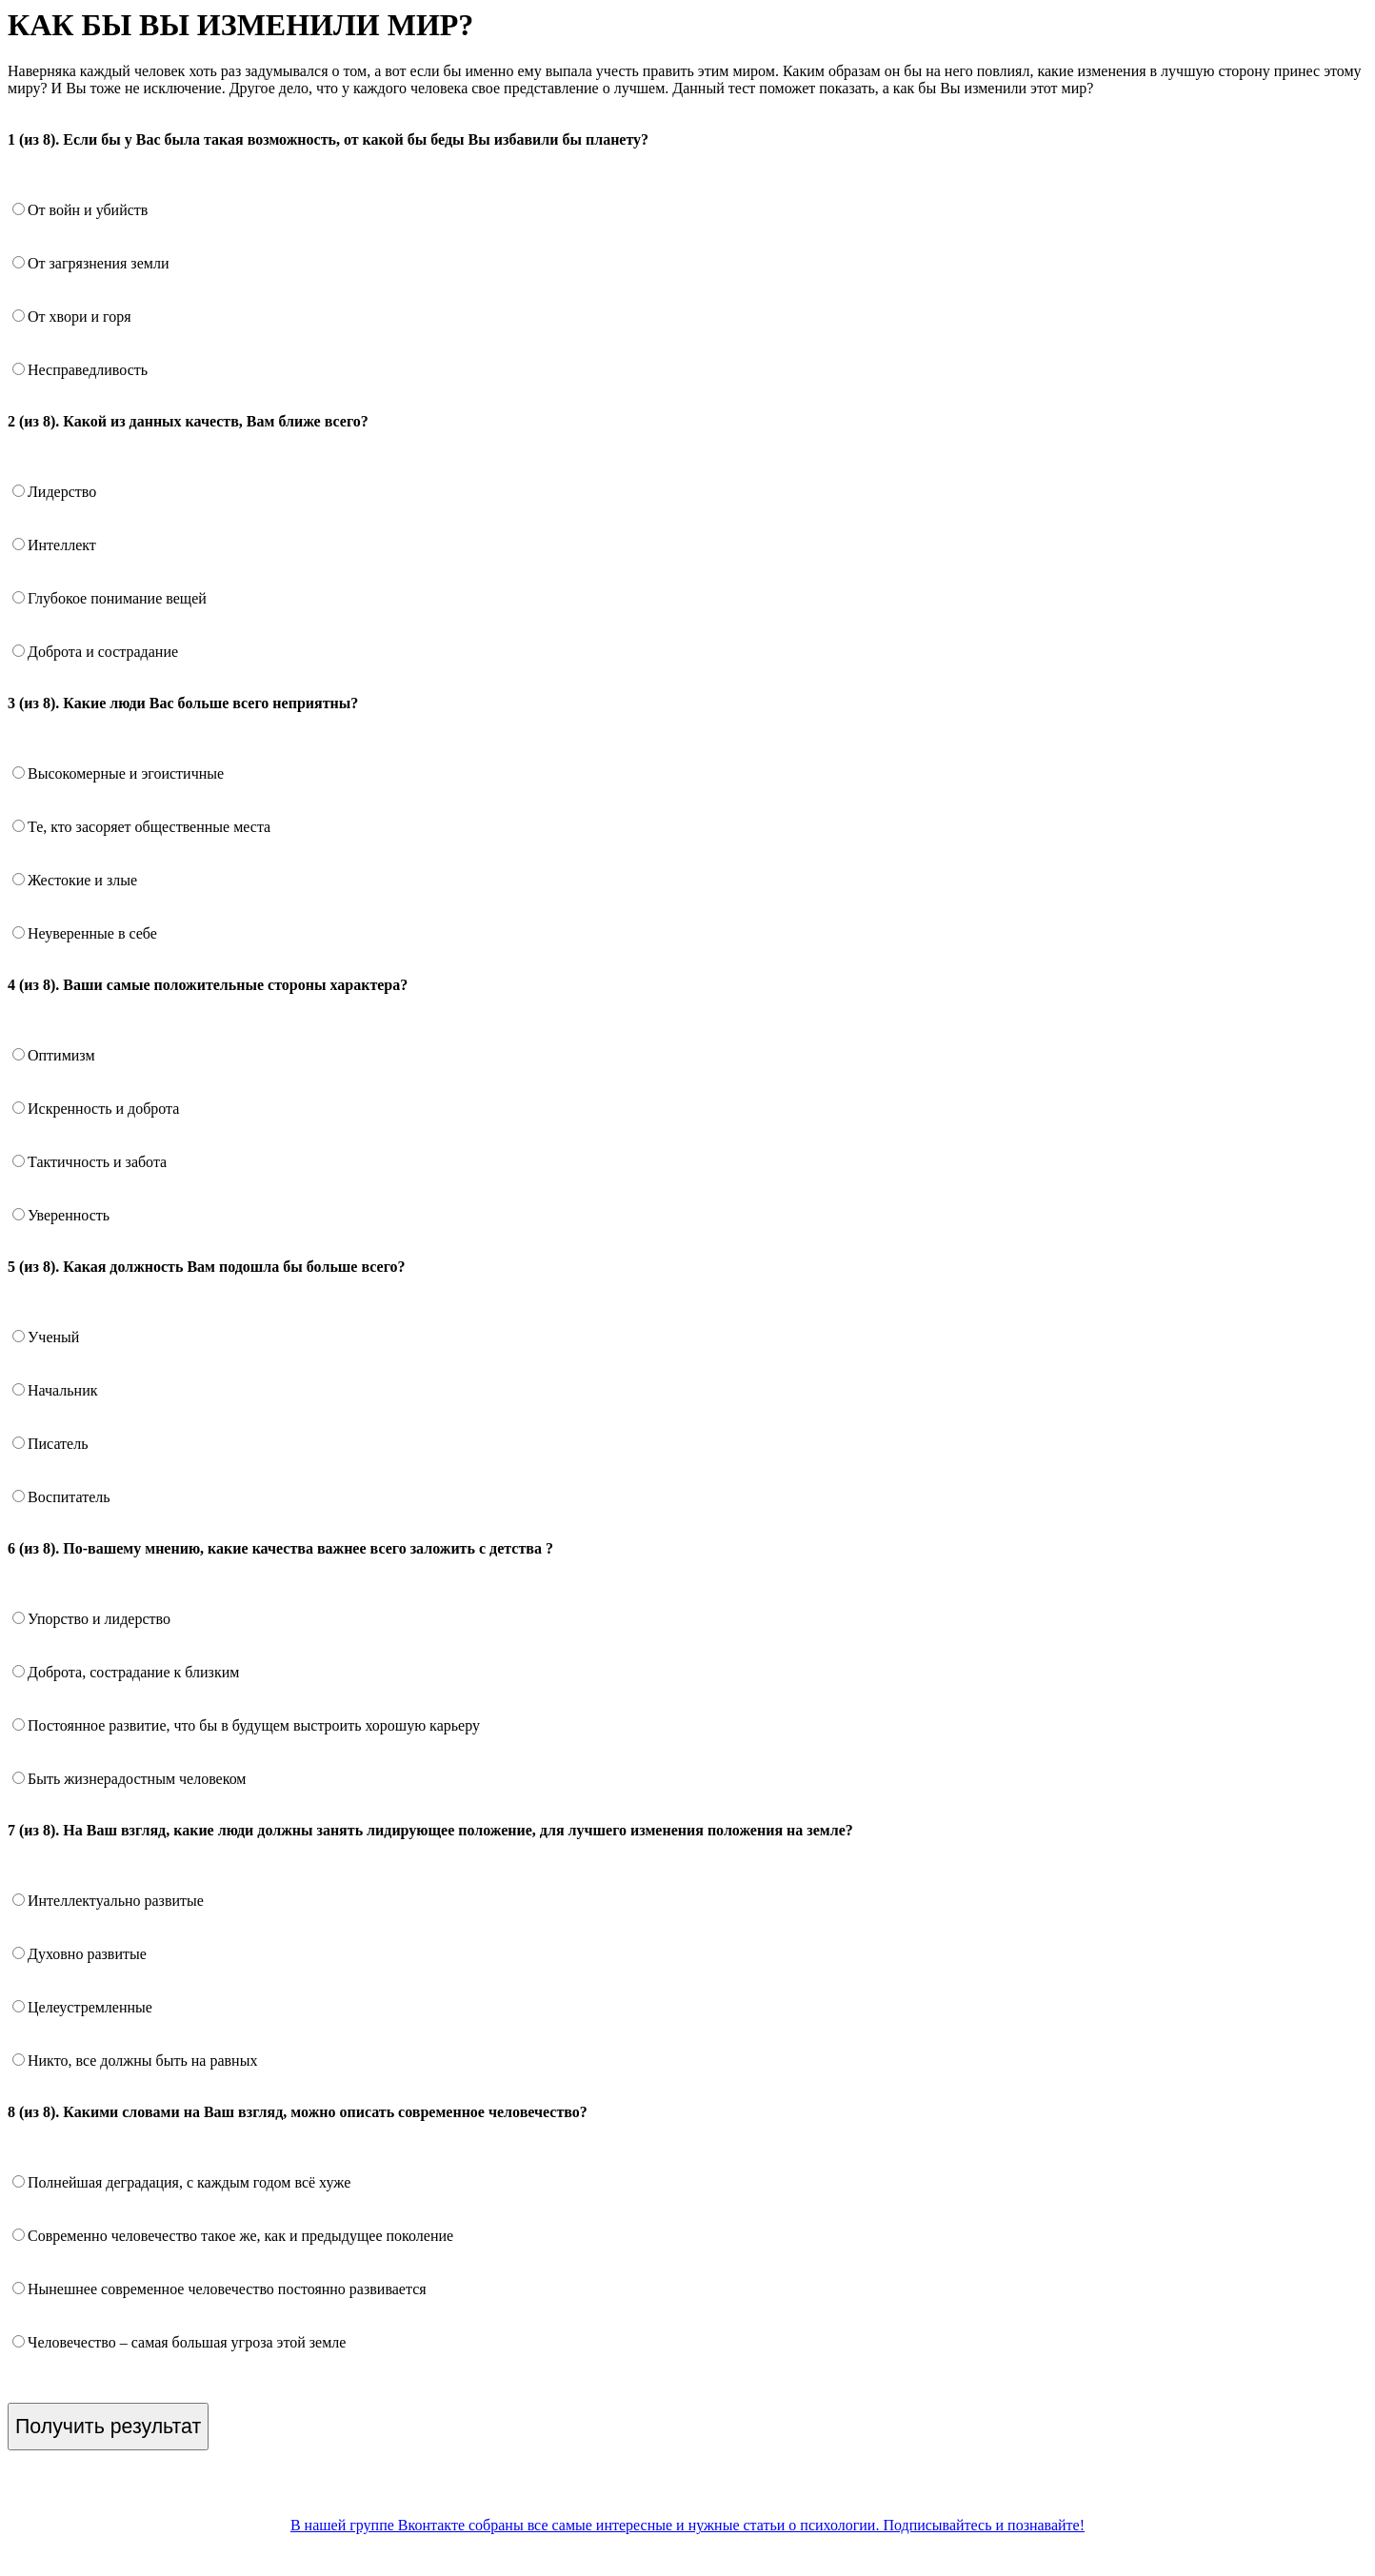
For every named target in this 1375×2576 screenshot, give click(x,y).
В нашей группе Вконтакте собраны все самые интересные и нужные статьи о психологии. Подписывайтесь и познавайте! (687, 2525)
